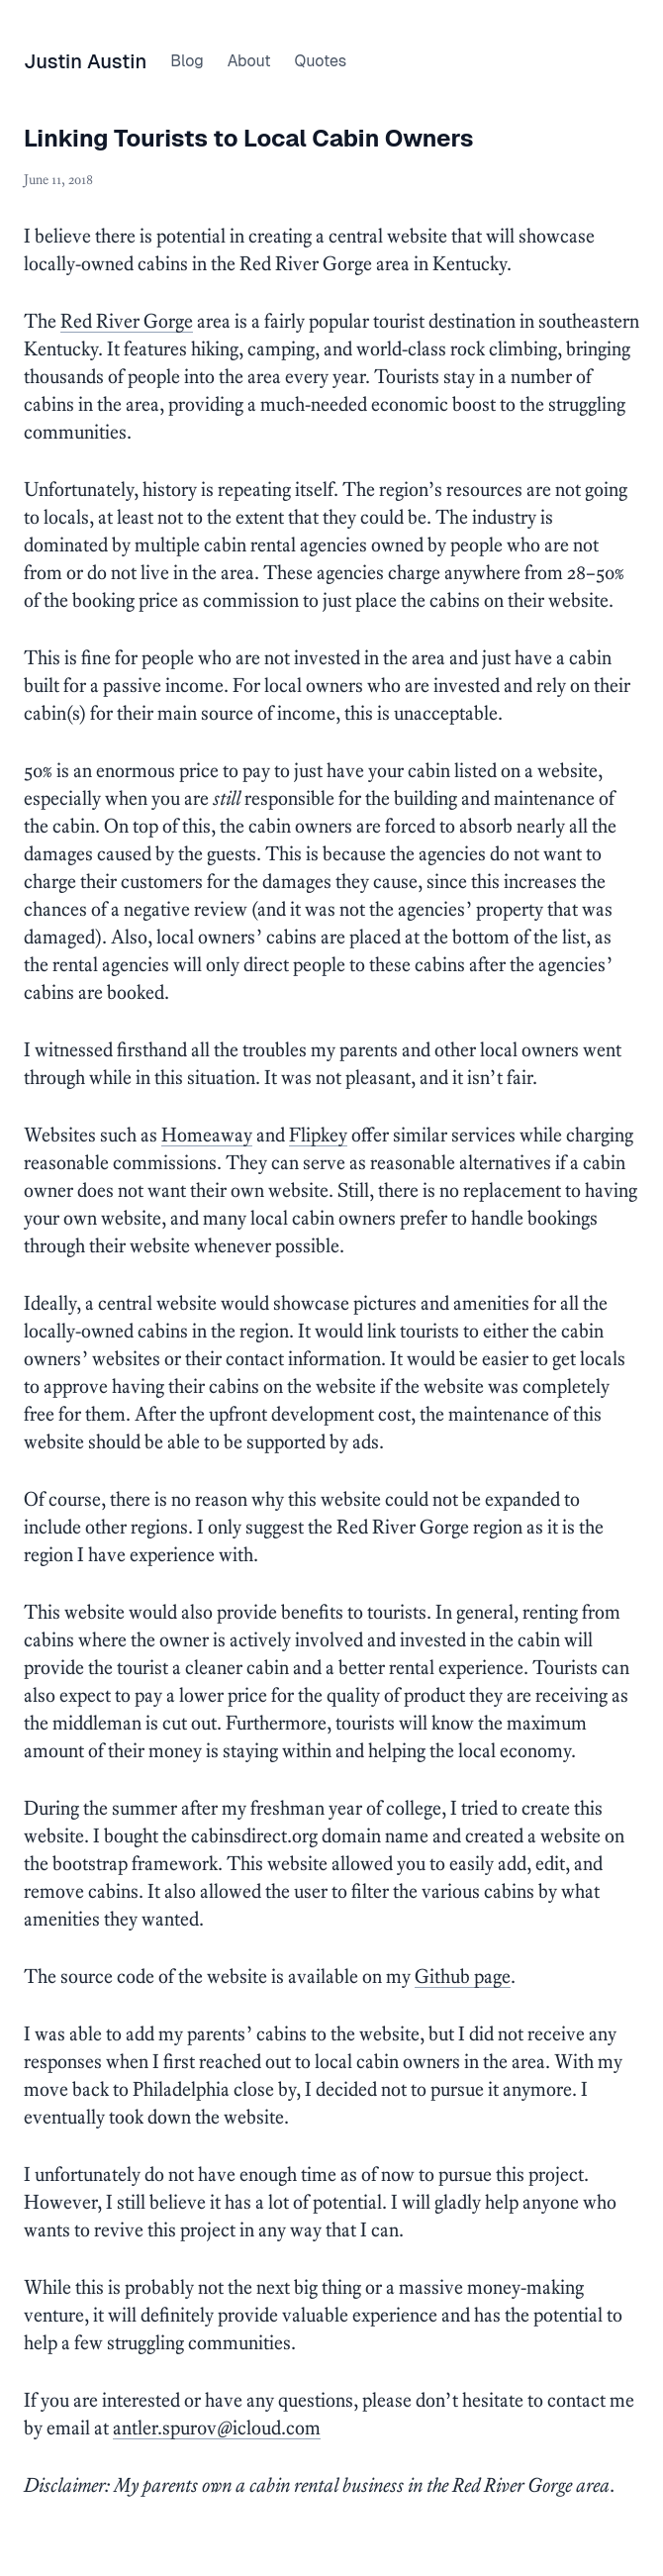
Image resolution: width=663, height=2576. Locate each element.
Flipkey (318, 1134)
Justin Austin (85, 61)
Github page (463, 1976)
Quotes (320, 60)
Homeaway (206, 1134)
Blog (186, 60)
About (249, 60)
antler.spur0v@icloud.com (217, 2427)
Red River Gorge (126, 321)
